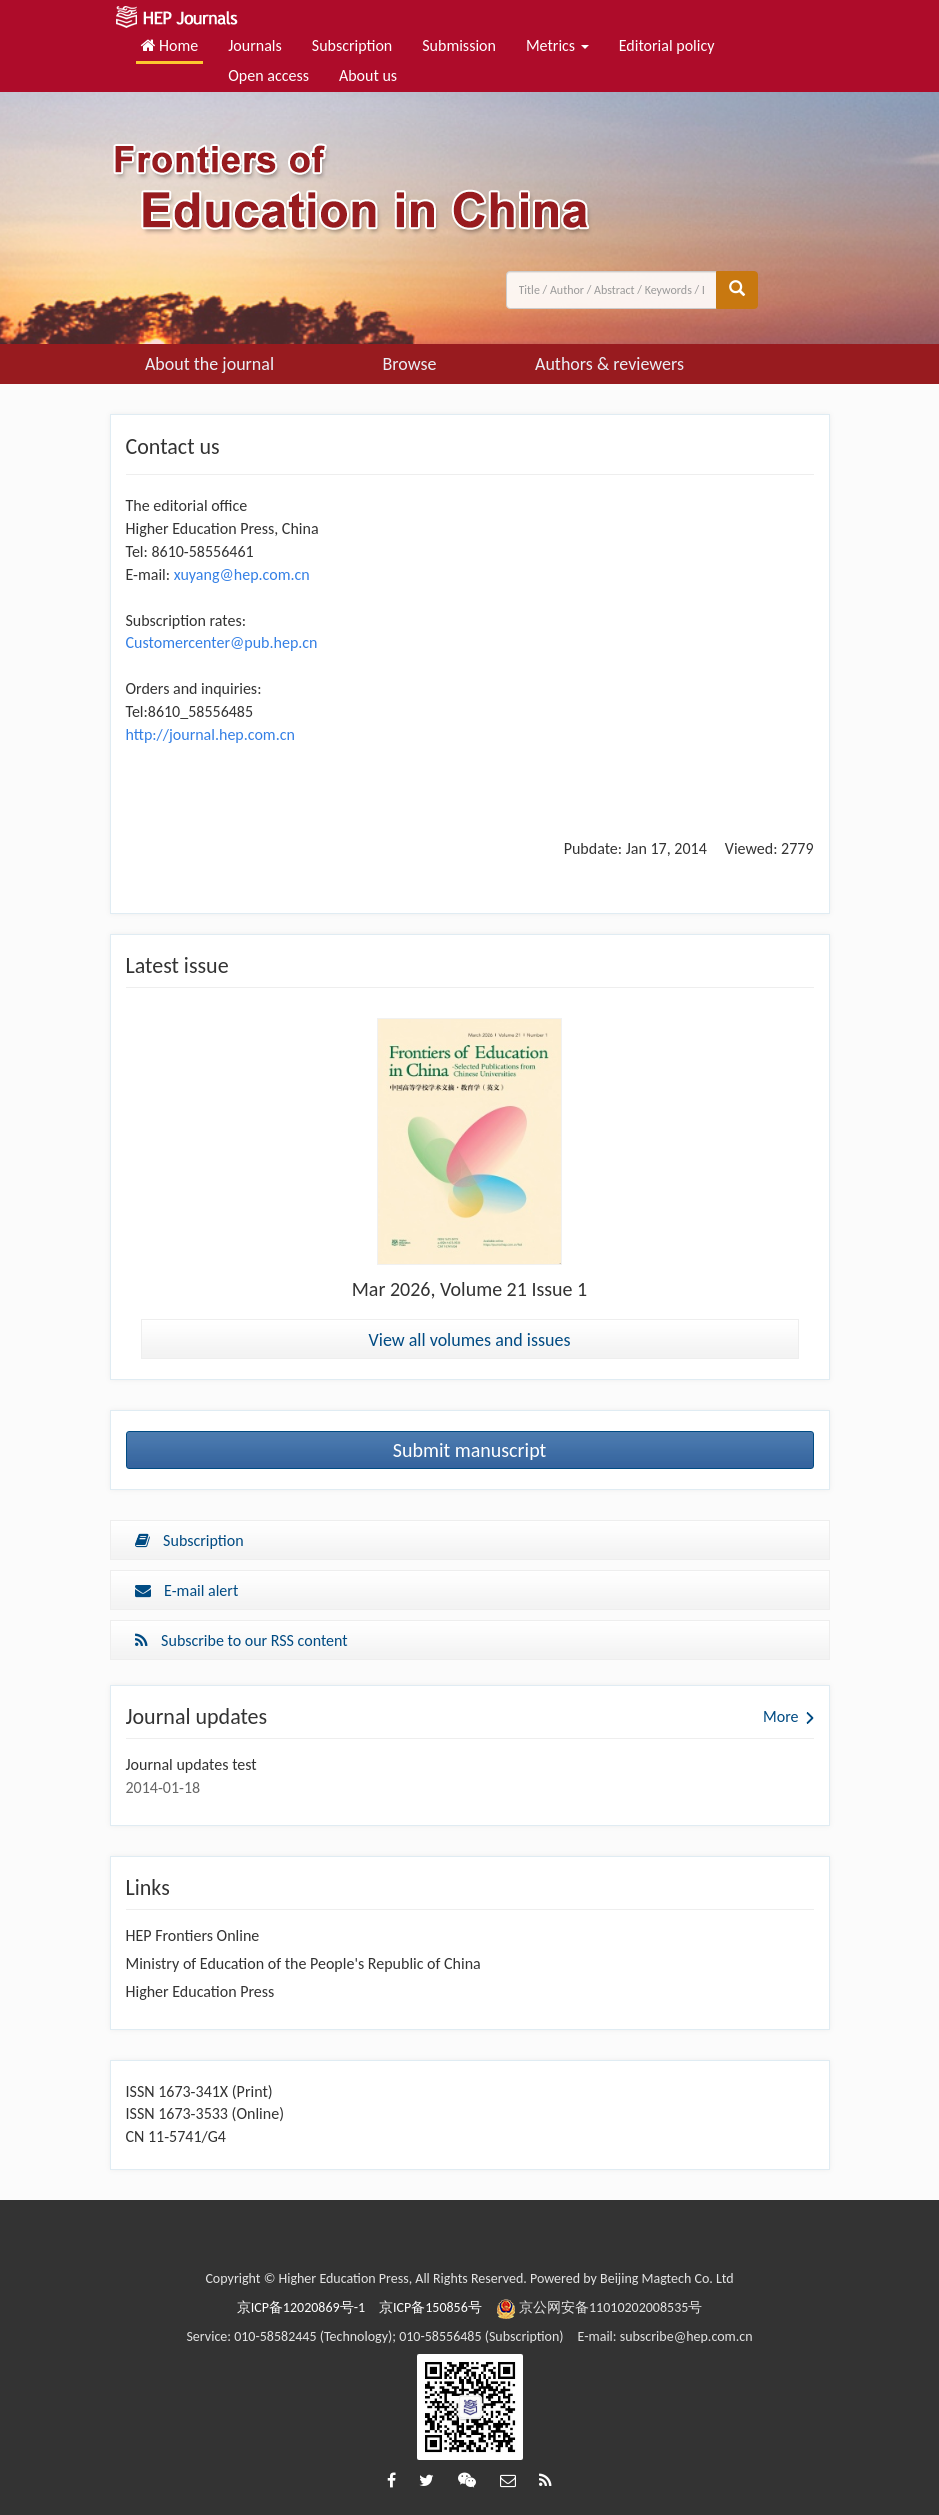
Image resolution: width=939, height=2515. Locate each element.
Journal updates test (191, 1764)
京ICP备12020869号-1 (301, 2307)
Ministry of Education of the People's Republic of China (303, 1963)
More (780, 1716)
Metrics (557, 45)
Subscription (352, 45)
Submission (459, 45)
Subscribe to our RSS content (241, 1640)
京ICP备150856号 (430, 2307)
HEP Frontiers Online (193, 1935)
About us (368, 75)
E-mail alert (187, 1590)
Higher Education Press (200, 1991)
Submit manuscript (470, 1450)
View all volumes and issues (470, 1340)
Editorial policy (667, 45)
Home (170, 45)
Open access (268, 75)
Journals (255, 45)
